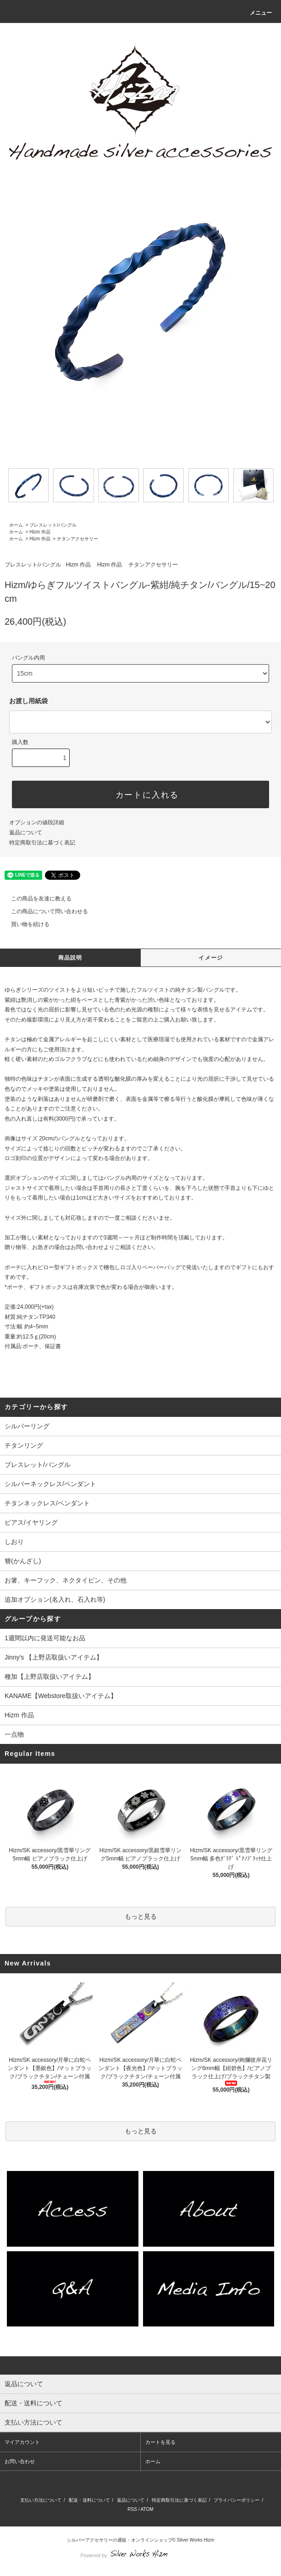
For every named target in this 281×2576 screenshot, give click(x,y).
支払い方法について (40, 2500)
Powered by (140, 2555)
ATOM (147, 2509)
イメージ (210, 958)
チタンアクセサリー (77, 538)
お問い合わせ (20, 2461)
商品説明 (70, 958)
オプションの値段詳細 (36, 822)
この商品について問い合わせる (44, 911)
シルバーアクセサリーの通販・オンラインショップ (119, 2540)
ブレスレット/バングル (53, 524)
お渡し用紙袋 (28, 701)
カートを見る (160, 2442)
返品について (25, 832)
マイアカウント (22, 2442)
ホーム (16, 524)
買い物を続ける (25, 924)
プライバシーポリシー (236, 2500)
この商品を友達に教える (36, 898)
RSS (132, 2509)
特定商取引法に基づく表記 (42, 842)
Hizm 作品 (39, 531)
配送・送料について (89, 2500)
